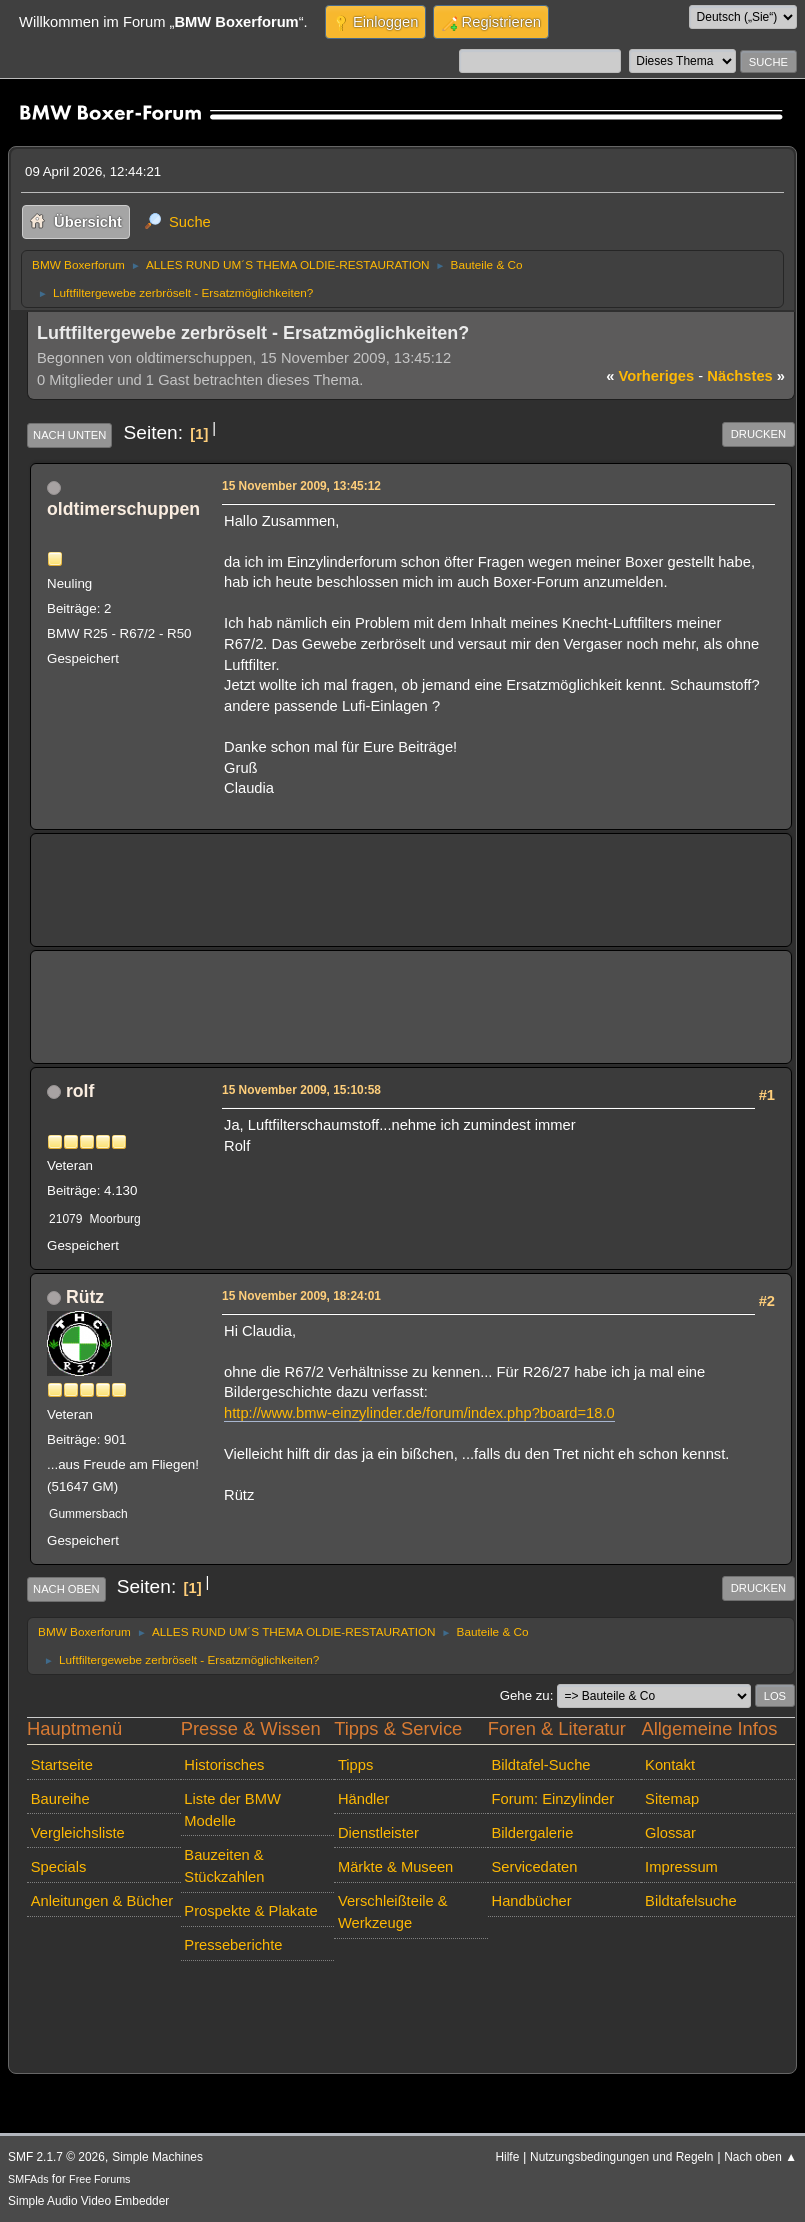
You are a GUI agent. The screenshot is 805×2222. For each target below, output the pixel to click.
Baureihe (60, 1799)
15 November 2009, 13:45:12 (301, 486)
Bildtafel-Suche (541, 1765)
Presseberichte (233, 1945)
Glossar (670, 1833)
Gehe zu (525, 1695)
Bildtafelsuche (691, 1901)
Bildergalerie (533, 1833)
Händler (364, 1799)
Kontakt (670, 1765)
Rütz (85, 1297)
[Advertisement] (411, 876)
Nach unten (69, 435)
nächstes (746, 376)
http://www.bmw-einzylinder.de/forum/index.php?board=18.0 (419, 1413)
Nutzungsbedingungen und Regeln (621, 2157)
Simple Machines (157, 2157)
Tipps (355, 1765)
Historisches (224, 1765)
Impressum (681, 1867)
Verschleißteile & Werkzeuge (393, 1912)
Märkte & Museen (395, 1867)
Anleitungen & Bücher (102, 1901)
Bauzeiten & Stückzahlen (224, 1866)
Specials (59, 1867)
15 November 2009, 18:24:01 (301, 1296)
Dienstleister (378, 1833)
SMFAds (28, 2179)
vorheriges (650, 376)
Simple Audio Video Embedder (88, 2201)
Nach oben (66, 1589)
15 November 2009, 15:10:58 (301, 1090)
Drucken (758, 434)
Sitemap (672, 1799)
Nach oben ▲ (760, 2157)
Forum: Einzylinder (553, 1799)
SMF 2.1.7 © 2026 (56, 2157)
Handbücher (532, 1901)
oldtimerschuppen (123, 509)
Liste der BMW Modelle (232, 1810)
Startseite (62, 1765)
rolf (80, 1091)
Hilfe (507, 2157)
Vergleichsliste (78, 1833)
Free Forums (99, 2179)
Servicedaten (535, 1867)
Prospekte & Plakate (250, 1911)
